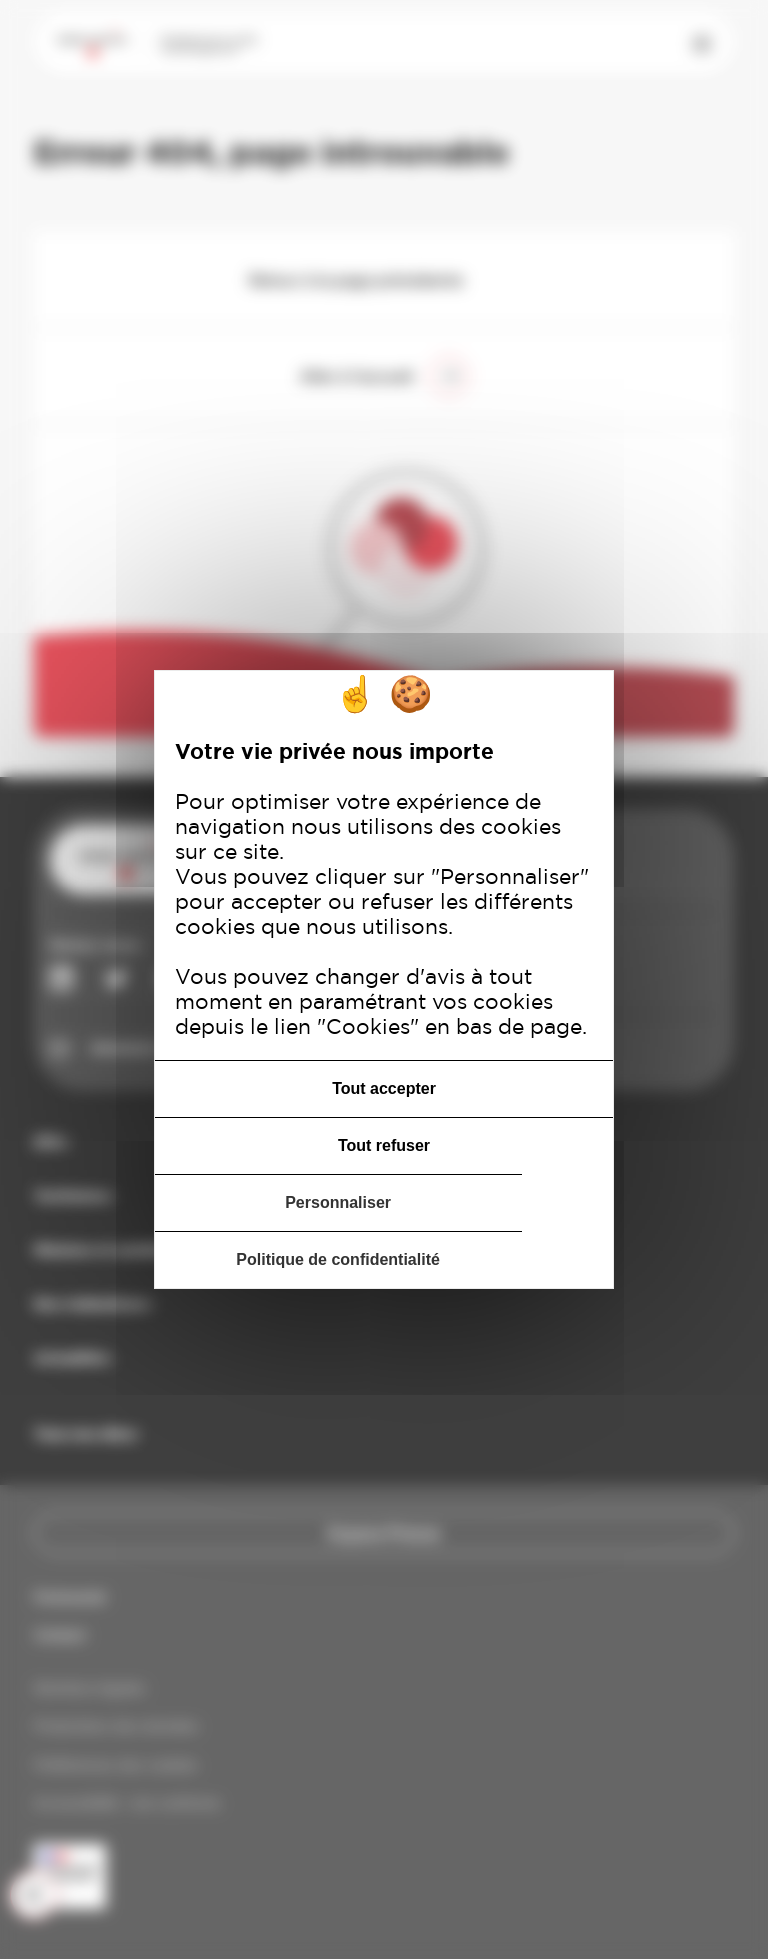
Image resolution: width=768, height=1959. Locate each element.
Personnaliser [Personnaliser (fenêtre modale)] (338, 1202)
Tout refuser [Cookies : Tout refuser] (384, 1145)
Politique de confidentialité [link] (338, 1259)
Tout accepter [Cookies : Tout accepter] (384, 1088)
